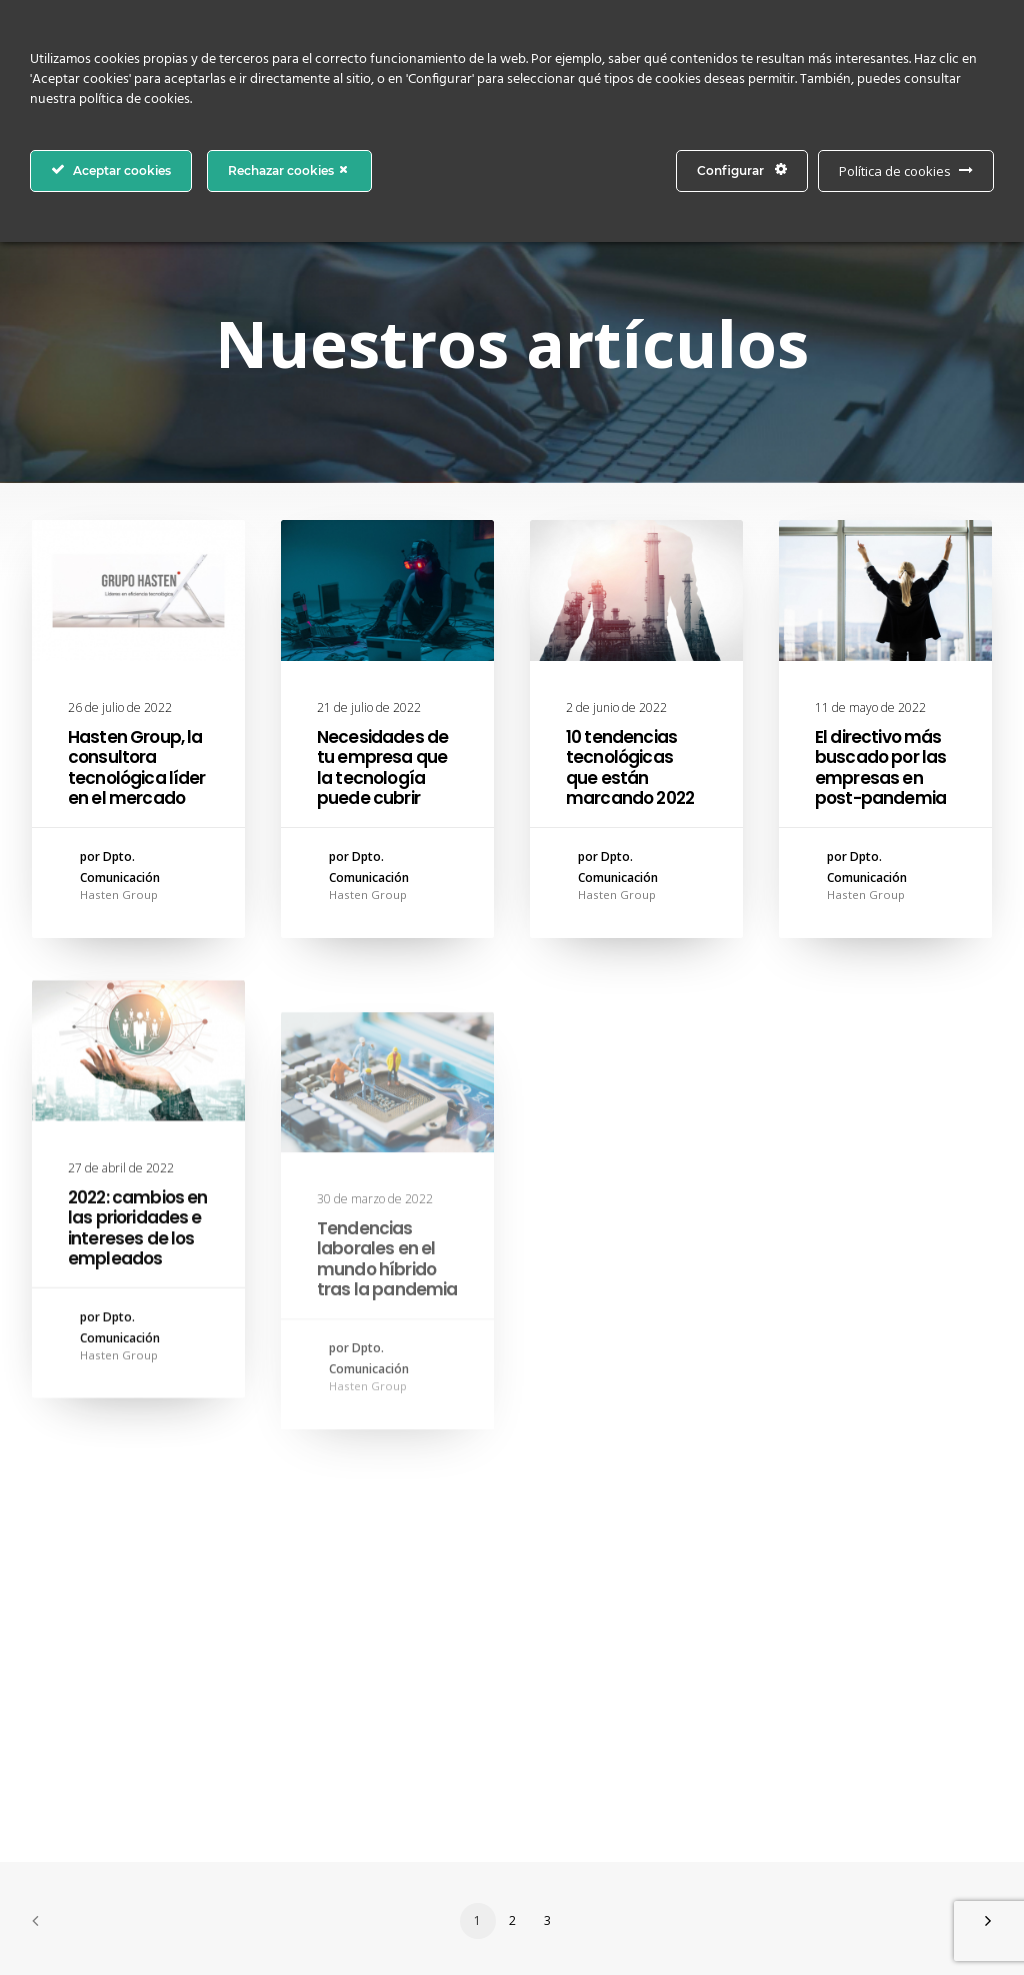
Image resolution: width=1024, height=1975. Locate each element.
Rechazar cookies (289, 170)
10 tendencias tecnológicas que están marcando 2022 (630, 767)
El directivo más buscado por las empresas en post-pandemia (880, 768)
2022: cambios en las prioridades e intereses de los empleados (137, 1293)
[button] (138, 590)
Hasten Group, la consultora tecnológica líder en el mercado (137, 767)
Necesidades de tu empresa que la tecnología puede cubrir (382, 767)
